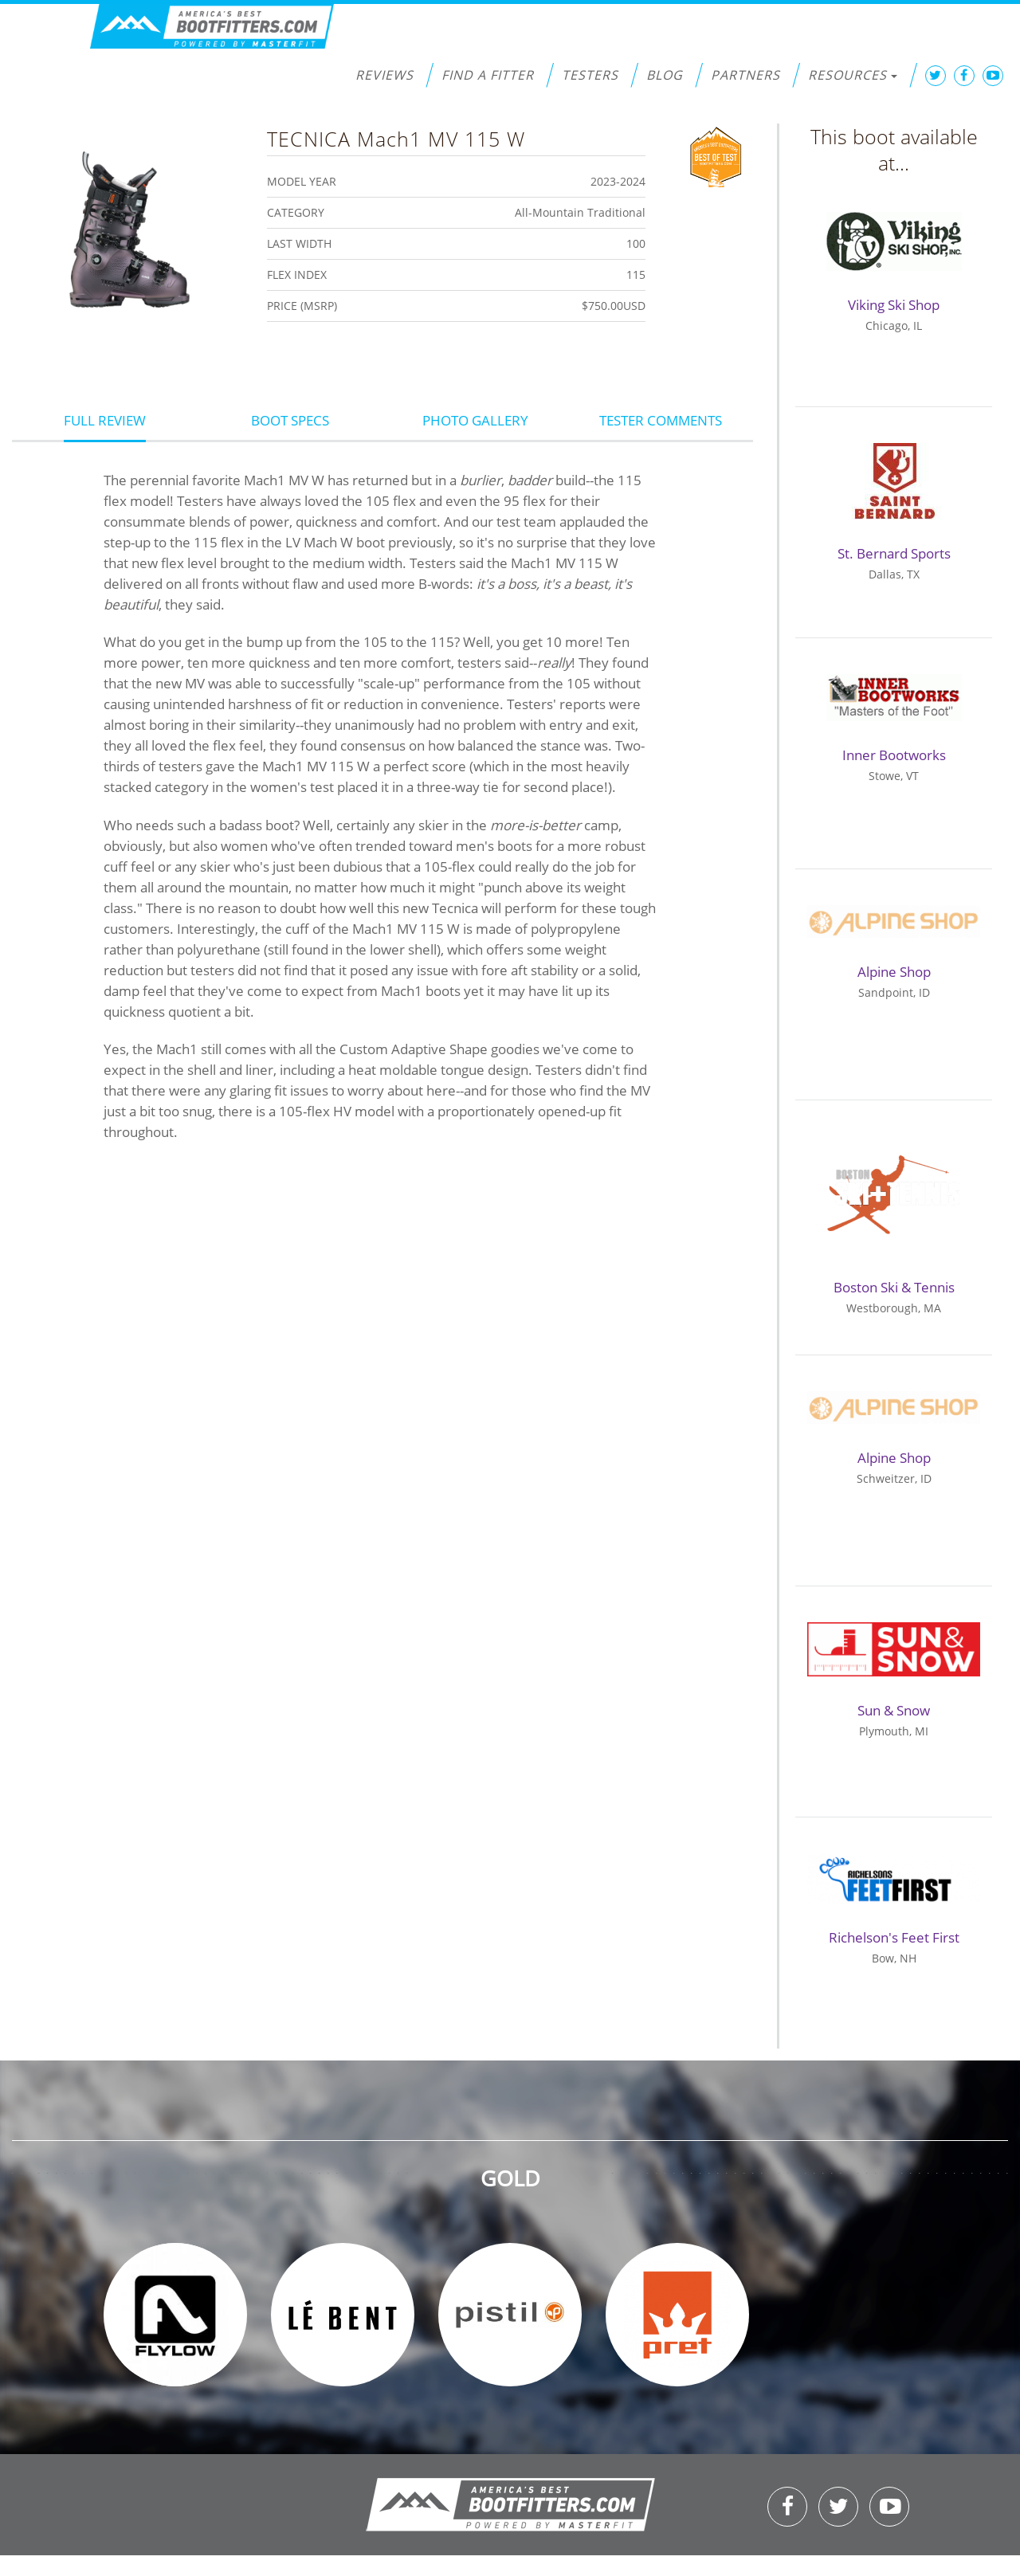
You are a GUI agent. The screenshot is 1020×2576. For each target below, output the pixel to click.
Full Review (105, 420)
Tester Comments (660, 420)
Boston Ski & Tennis (894, 1287)
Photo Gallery (475, 420)
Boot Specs (290, 420)
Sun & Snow (893, 1710)
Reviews (384, 75)
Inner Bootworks (894, 755)
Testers (590, 75)
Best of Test (716, 155)
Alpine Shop (894, 972)
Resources (852, 75)
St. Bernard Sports (894, 553)
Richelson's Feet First (894, 1937)
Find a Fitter (487, 75)
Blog (664, 75)
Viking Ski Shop (894, 305)
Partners (745, 75)
